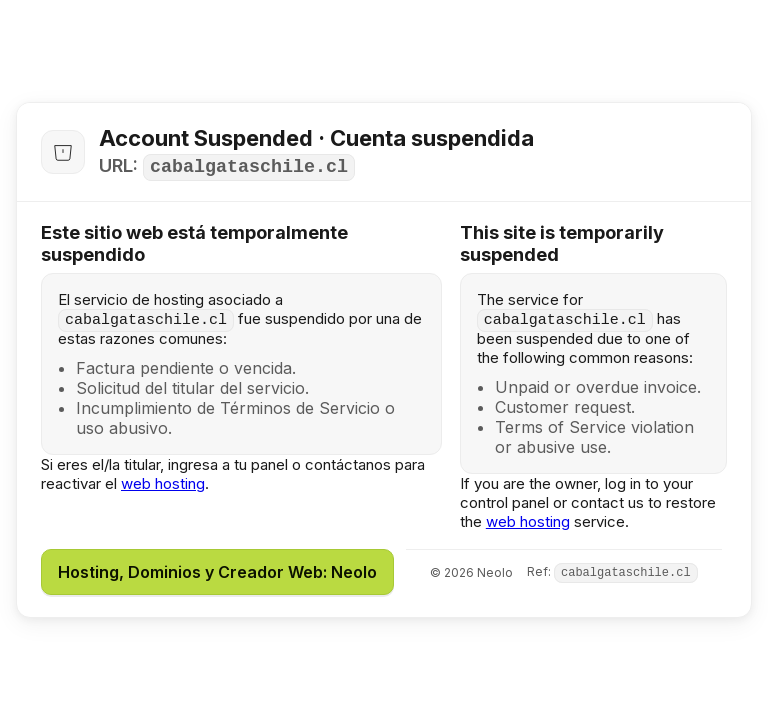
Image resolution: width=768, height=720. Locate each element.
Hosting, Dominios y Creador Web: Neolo (217, 572)
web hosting (163, 483)
